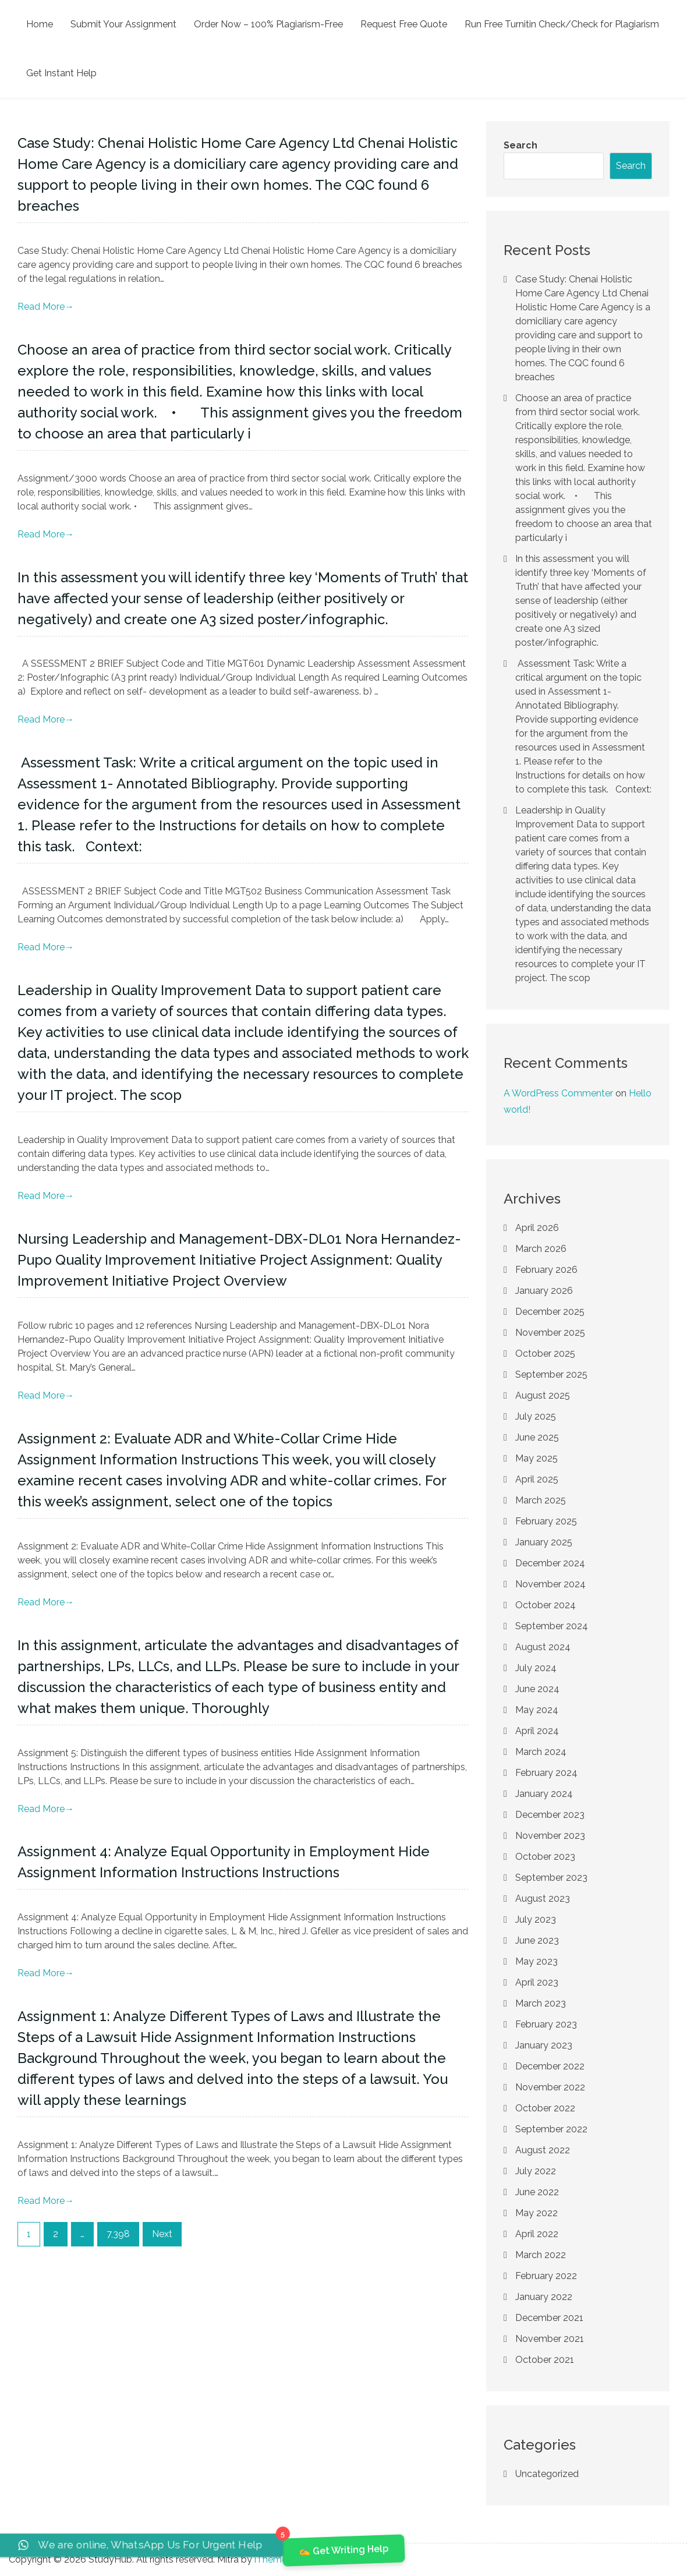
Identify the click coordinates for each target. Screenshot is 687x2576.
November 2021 (549, 2338)
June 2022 (537, 2192)
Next (162, 2233)
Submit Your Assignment (123, 24)
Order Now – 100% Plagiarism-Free (268, 24)
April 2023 (536, 1982)
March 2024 (540, 1751)
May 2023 (536, 1961)
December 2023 (550, 1814)
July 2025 (535, 1416)
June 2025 (537, 1437)
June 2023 (537, 1940)
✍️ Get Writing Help (343, 2550)
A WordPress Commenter (558, 1093)
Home (39, 24)
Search (520, 145)
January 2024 (544, 1793)
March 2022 (540, 2254)
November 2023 (550, 1835)
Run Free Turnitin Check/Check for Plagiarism (562, 24)
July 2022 (535, 2171)
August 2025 (542, 1395)
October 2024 (545, 1605)
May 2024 (536, 1709)
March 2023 (540, 2003)
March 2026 (540, 1248)
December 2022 (550, 2066)
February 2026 (546, 1269)
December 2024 (550, 1563)
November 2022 (550, 2087)
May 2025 (536, 1458)
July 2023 (535, 1919)
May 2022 (536, 2212)
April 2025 (536, 1479)
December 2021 (549, 2317)
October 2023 (545, 1856)
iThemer (272, 2559)
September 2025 (551, 1374)
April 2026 (537, 1227)
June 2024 (537, 1688)
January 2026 (544, 1290)
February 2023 (546, 2024)
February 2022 (546, 2275)
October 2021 (544, 2359)
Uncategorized (547, 2473)
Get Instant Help (61, 73)
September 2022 (551, 2129)
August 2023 (542, 1898)
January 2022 (543, 2296)
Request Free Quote (403, 24)
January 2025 (543, 1542)
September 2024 (551, 1626)
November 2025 (550, 1332)
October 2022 (545, 2108)
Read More (45, 306)
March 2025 (540, 1500)
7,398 (118, 2233)
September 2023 (551, 1877)
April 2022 (536, 2233)
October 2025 (545, 1353)
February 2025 (546, 1521)
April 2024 (537, 1730)
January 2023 (543, 2045)
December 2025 (550, 1311)
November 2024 (550, 1584)
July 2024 (536, 1667)
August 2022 (542, 2150)
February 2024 (546, 1772)
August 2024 (543, 1647)
